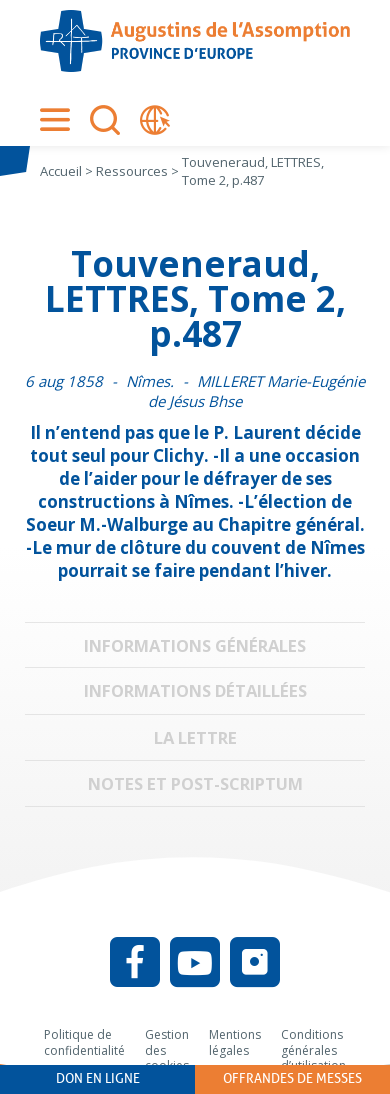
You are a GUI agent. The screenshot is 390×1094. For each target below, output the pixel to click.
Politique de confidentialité (84, 1042)
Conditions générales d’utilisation (313, 1050)
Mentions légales (235, 1042)
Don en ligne (98, 1078)
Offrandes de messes (292, 1078)
